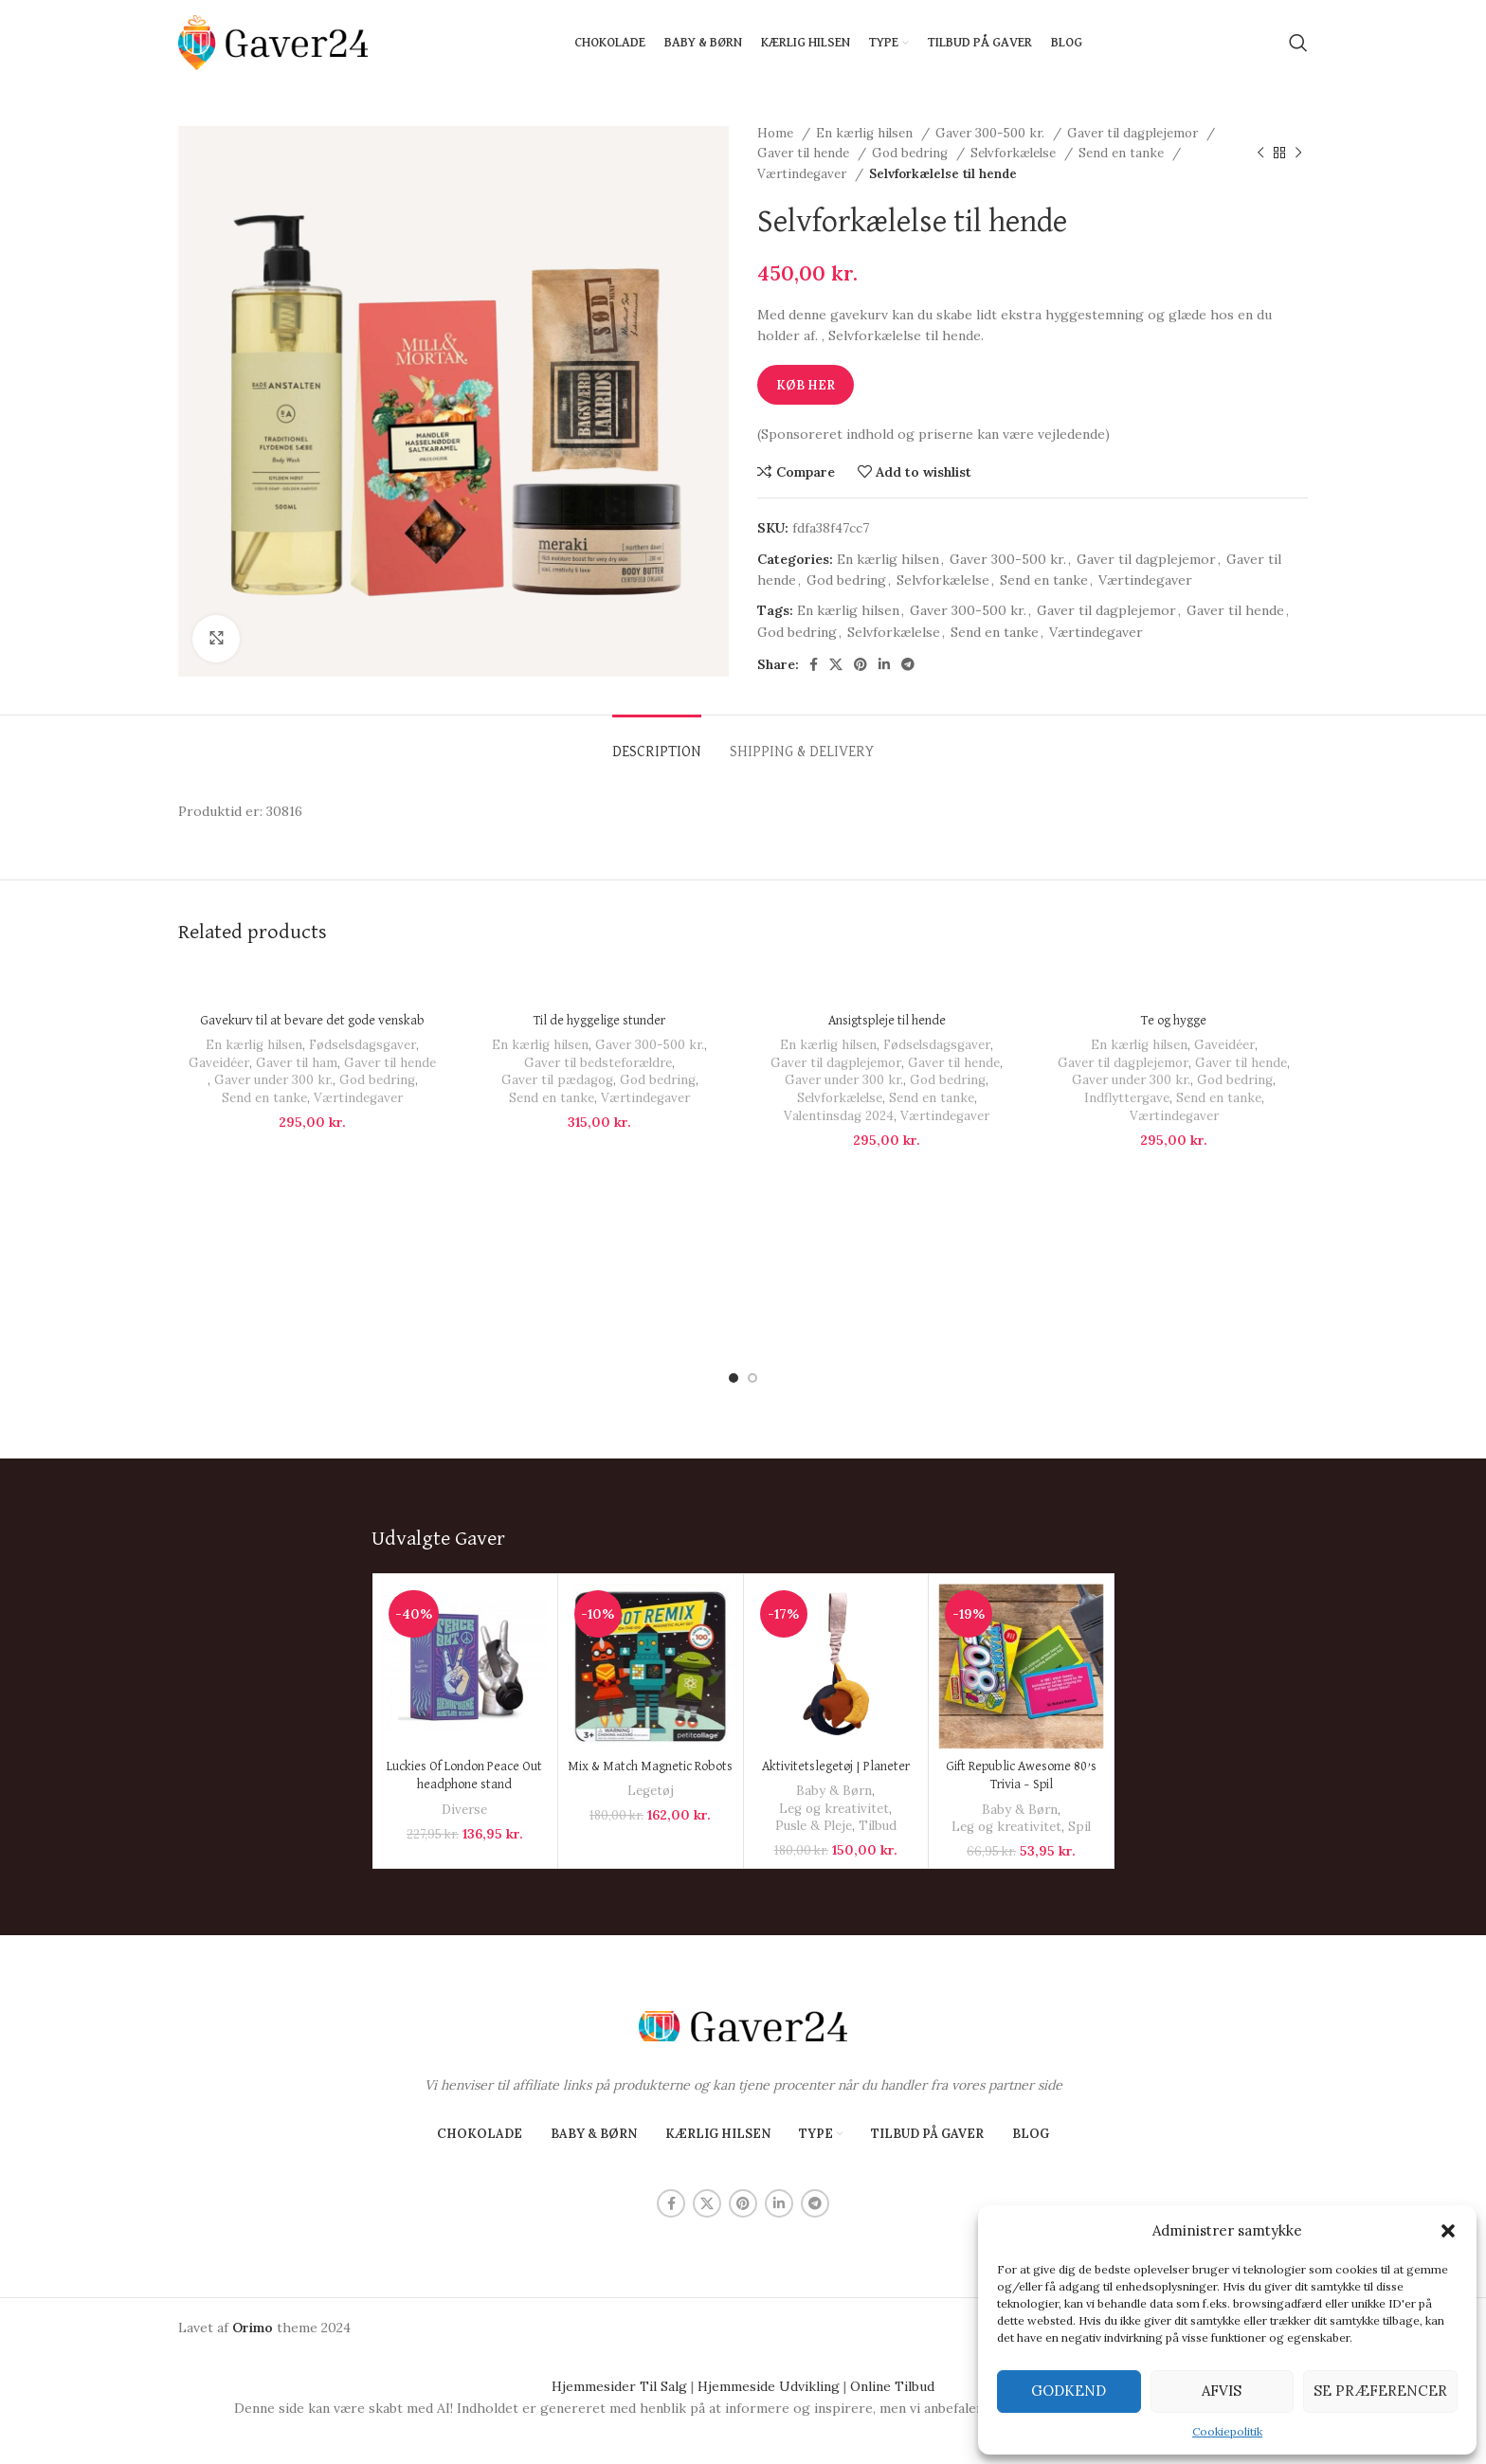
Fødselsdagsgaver (362, 1045)
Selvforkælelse (1015, 153)
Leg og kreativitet (834, 1705)
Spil (1079, 1723)
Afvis (1221, 2391)
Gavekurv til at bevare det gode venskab (312, 1020)
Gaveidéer (219, 1063)
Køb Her (805, 385)
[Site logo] (273, 41)
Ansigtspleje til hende (887, 1020)
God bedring (911, 153)
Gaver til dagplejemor (1134, 133)
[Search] (1298, 43)
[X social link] (836, 664)
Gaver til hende (805, 153)
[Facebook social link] (814, 664)
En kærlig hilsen (866, 133)
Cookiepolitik (1227, 2431)
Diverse (464, 1705)
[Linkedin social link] (884, 664)
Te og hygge (1173, 1020)
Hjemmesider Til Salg (619, 2283)
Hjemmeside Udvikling (769, 2283)
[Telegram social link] (908, 664)
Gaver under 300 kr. (273, 1080)
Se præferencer (1380, 2391)
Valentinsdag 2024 (839, 1116)
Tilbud (878, 1722)
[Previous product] (1260, 153)
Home (777, 133)
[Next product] (1298, 153)
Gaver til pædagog (557, 1080)
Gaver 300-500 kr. (991, 133)
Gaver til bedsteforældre (598, 1063)
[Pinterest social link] (860, 664)
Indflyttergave (1126, 1098)
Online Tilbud (892, 2283)
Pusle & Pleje (813, 1722)
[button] (1448, 2230)
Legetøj (650, 1687)
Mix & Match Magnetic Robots (650, 1663)
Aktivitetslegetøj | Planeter (836, 1663)
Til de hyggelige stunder (599, 1020)
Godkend (1068, 2391)
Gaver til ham (296, 1063)
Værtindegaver (803, 174)
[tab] (656, 743)
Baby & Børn (834, 1687)
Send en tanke (1123, 153)
